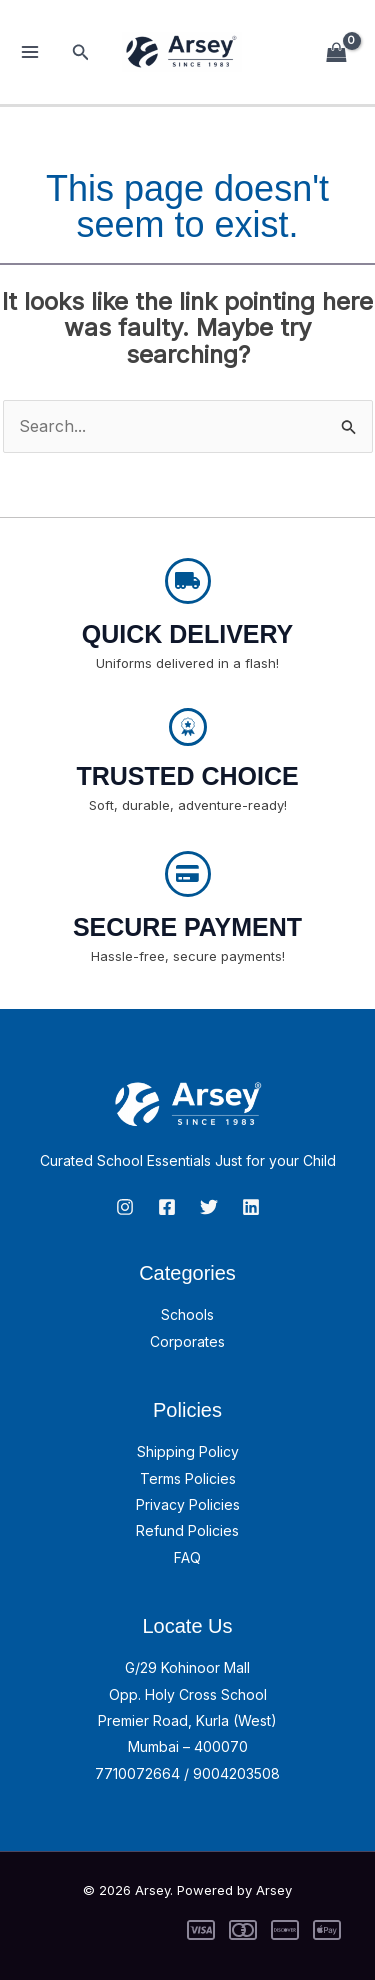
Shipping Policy (188, 1451)
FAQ (187, 1557)
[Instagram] (125, 1207)
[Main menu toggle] (30, 52)
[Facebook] (167, 1207)
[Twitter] (209, 1207)
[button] (81, 52)
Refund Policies (187, 1530)
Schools (187, 1314)
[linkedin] (251, 1207)
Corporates (187, 1341)
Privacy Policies (188, 1504)
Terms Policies (188, 1478)
